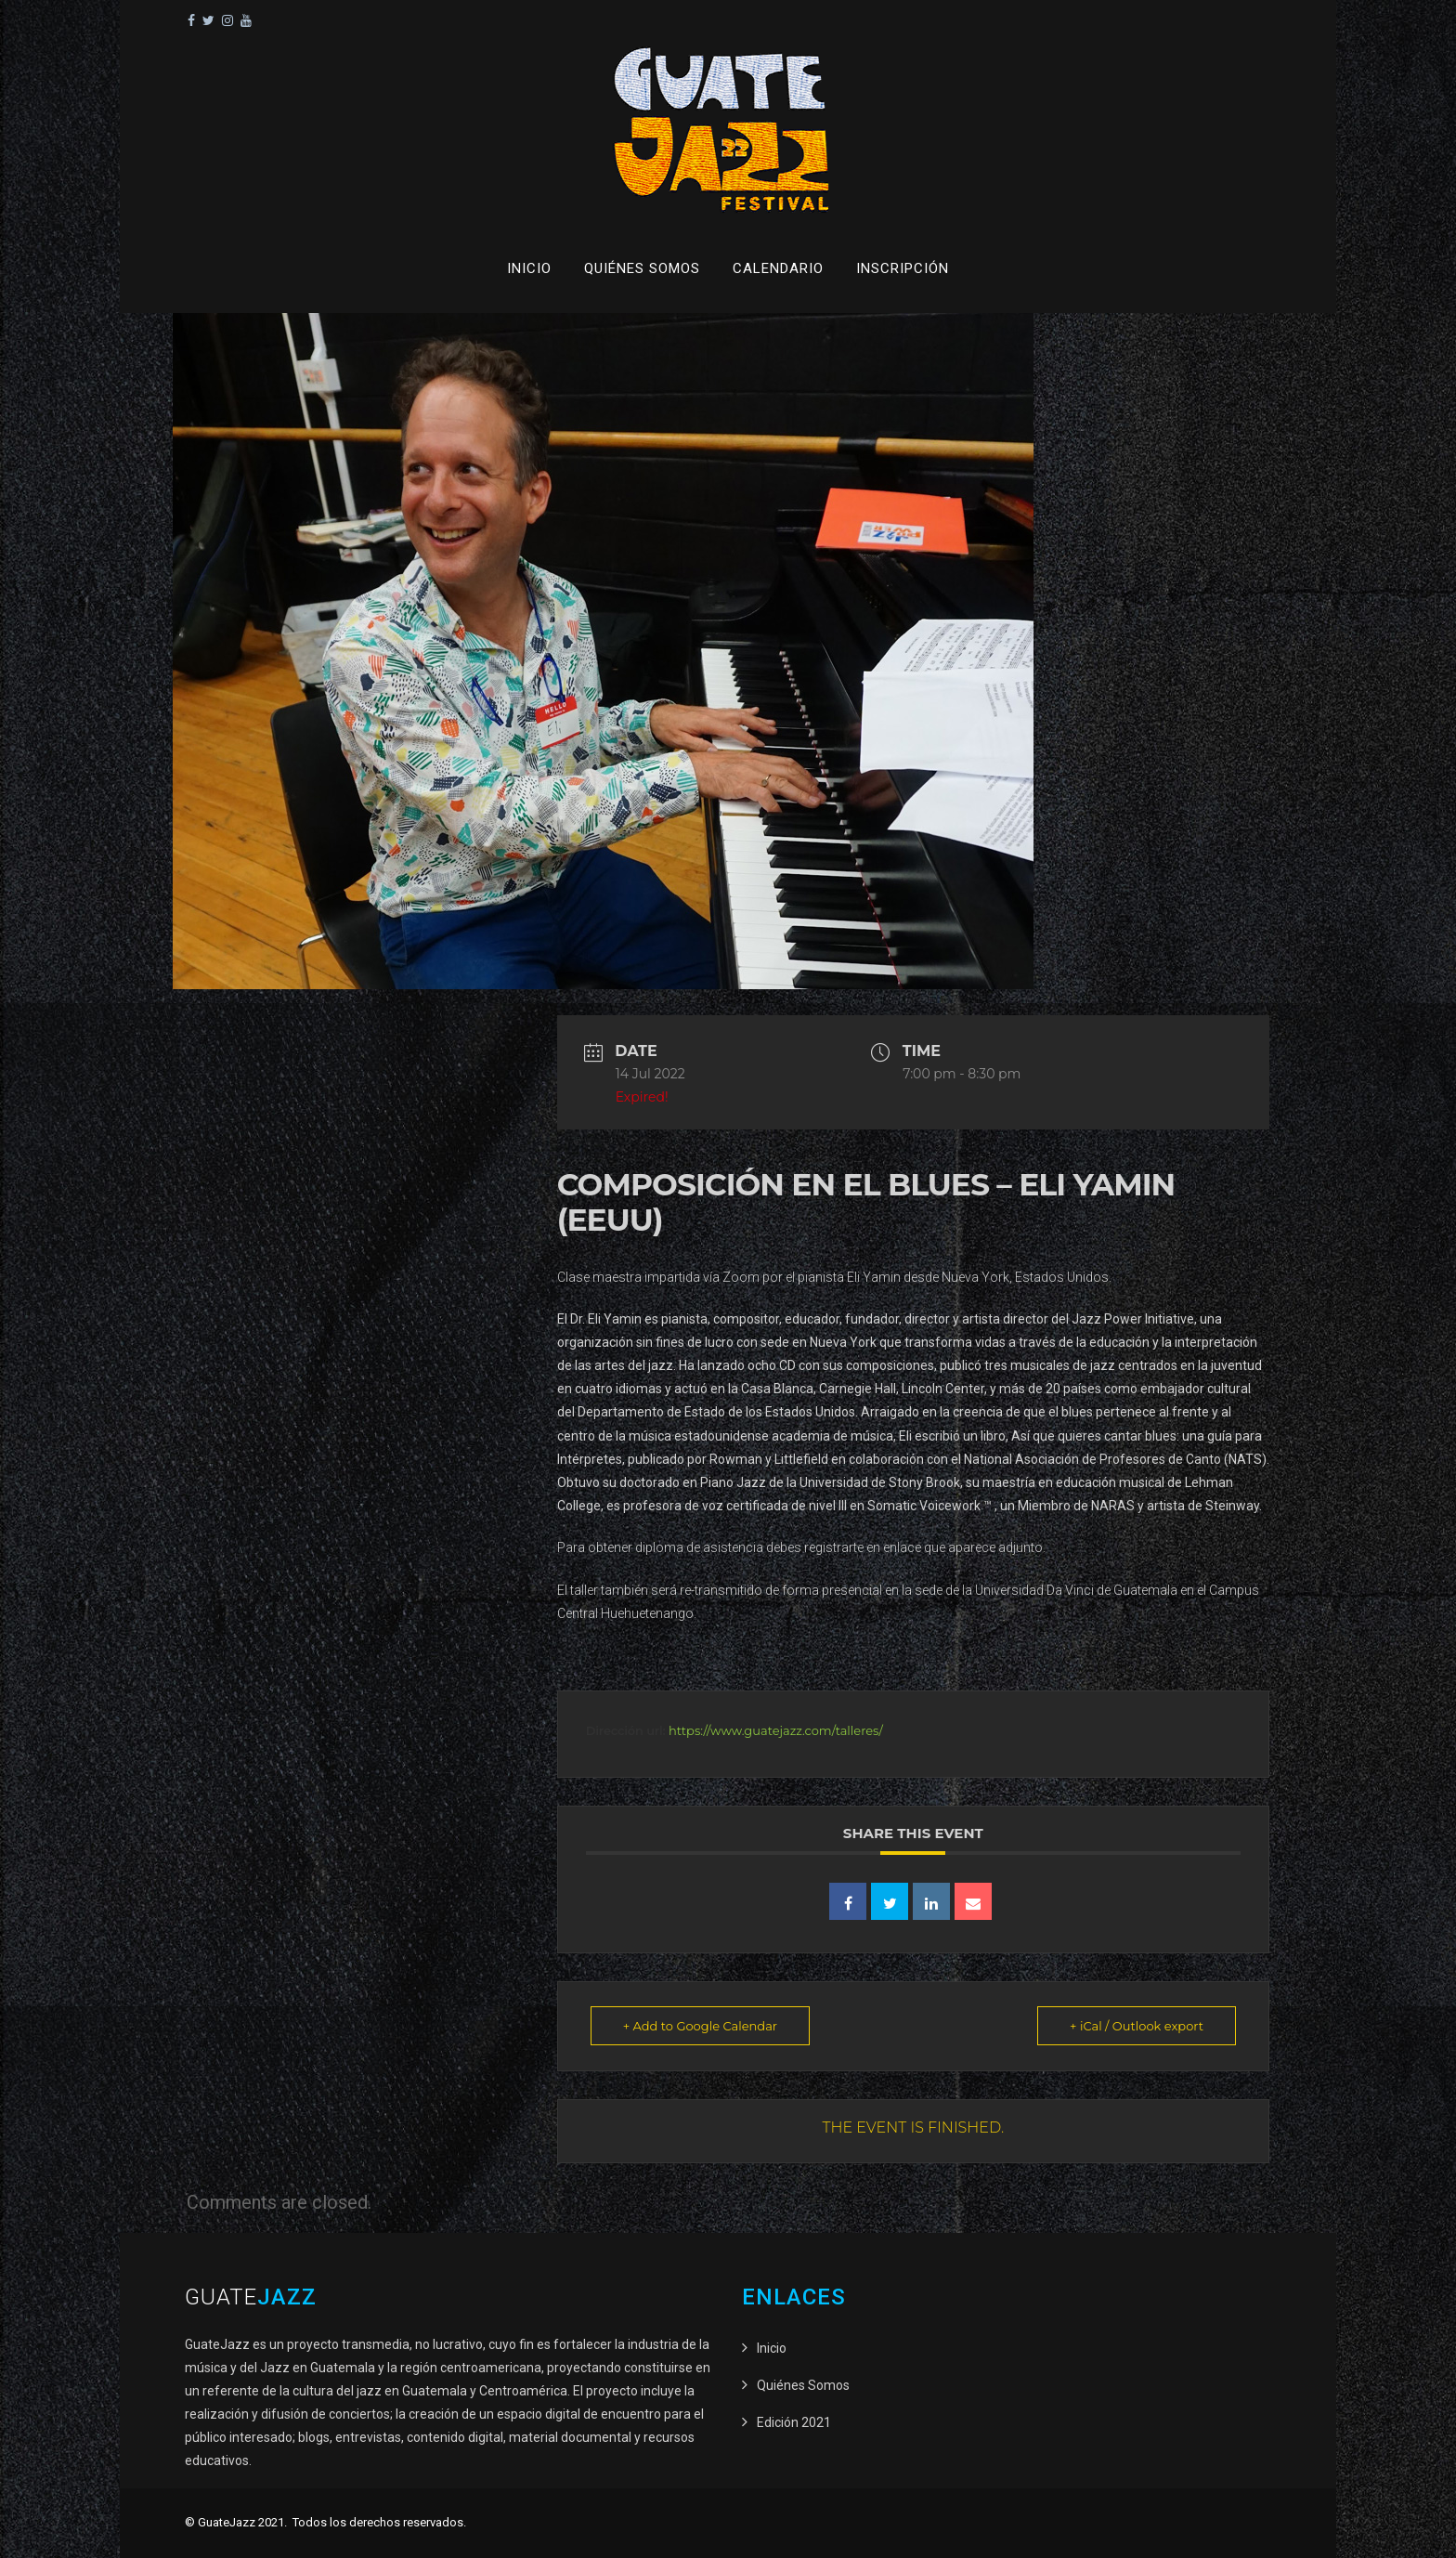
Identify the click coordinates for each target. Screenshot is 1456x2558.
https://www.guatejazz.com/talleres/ (776, 1730)
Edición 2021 (794, 2422)
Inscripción (902, 268)
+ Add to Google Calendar (700, 2025)
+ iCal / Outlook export (1136, 2025)
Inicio (529, 268)
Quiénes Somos (642, 268)
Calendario (778, 268)
